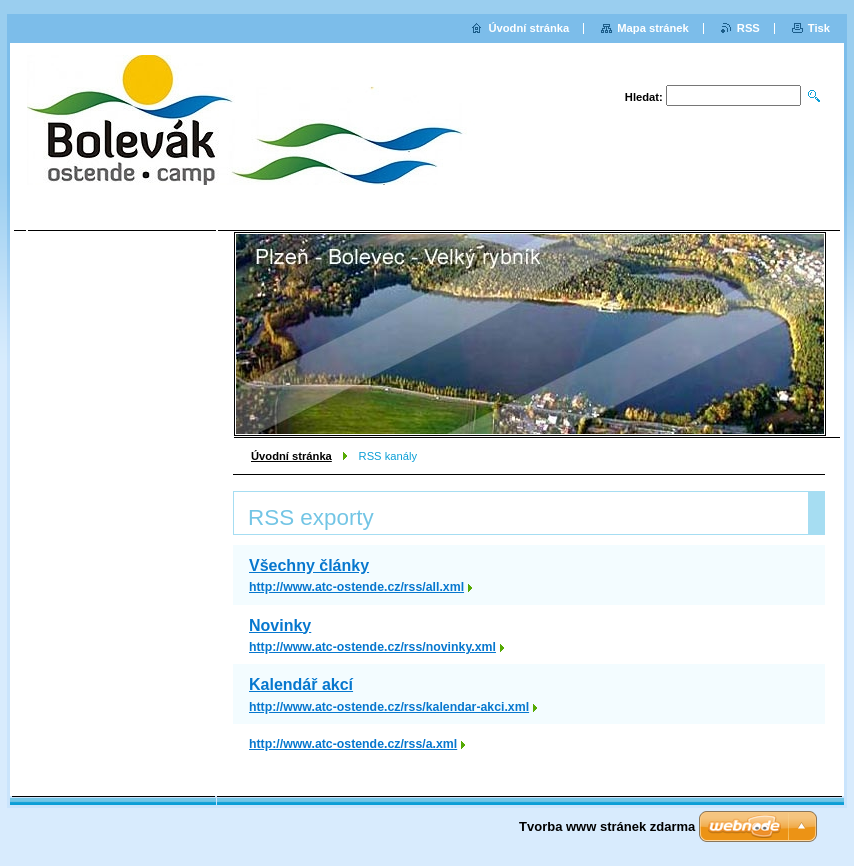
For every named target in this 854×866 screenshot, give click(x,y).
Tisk (819, 28)
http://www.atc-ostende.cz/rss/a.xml (353, 744)
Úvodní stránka (291, 456)
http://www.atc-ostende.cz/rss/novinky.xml (372, 647)
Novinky (280, 625)
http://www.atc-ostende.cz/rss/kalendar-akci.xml (389, 707)
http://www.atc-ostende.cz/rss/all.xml (356, 587)
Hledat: (644, 97)
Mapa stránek (653, 28)
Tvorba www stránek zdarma (607, 826)
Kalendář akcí (301, 684)
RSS (748, 28)
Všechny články (309, 565)
